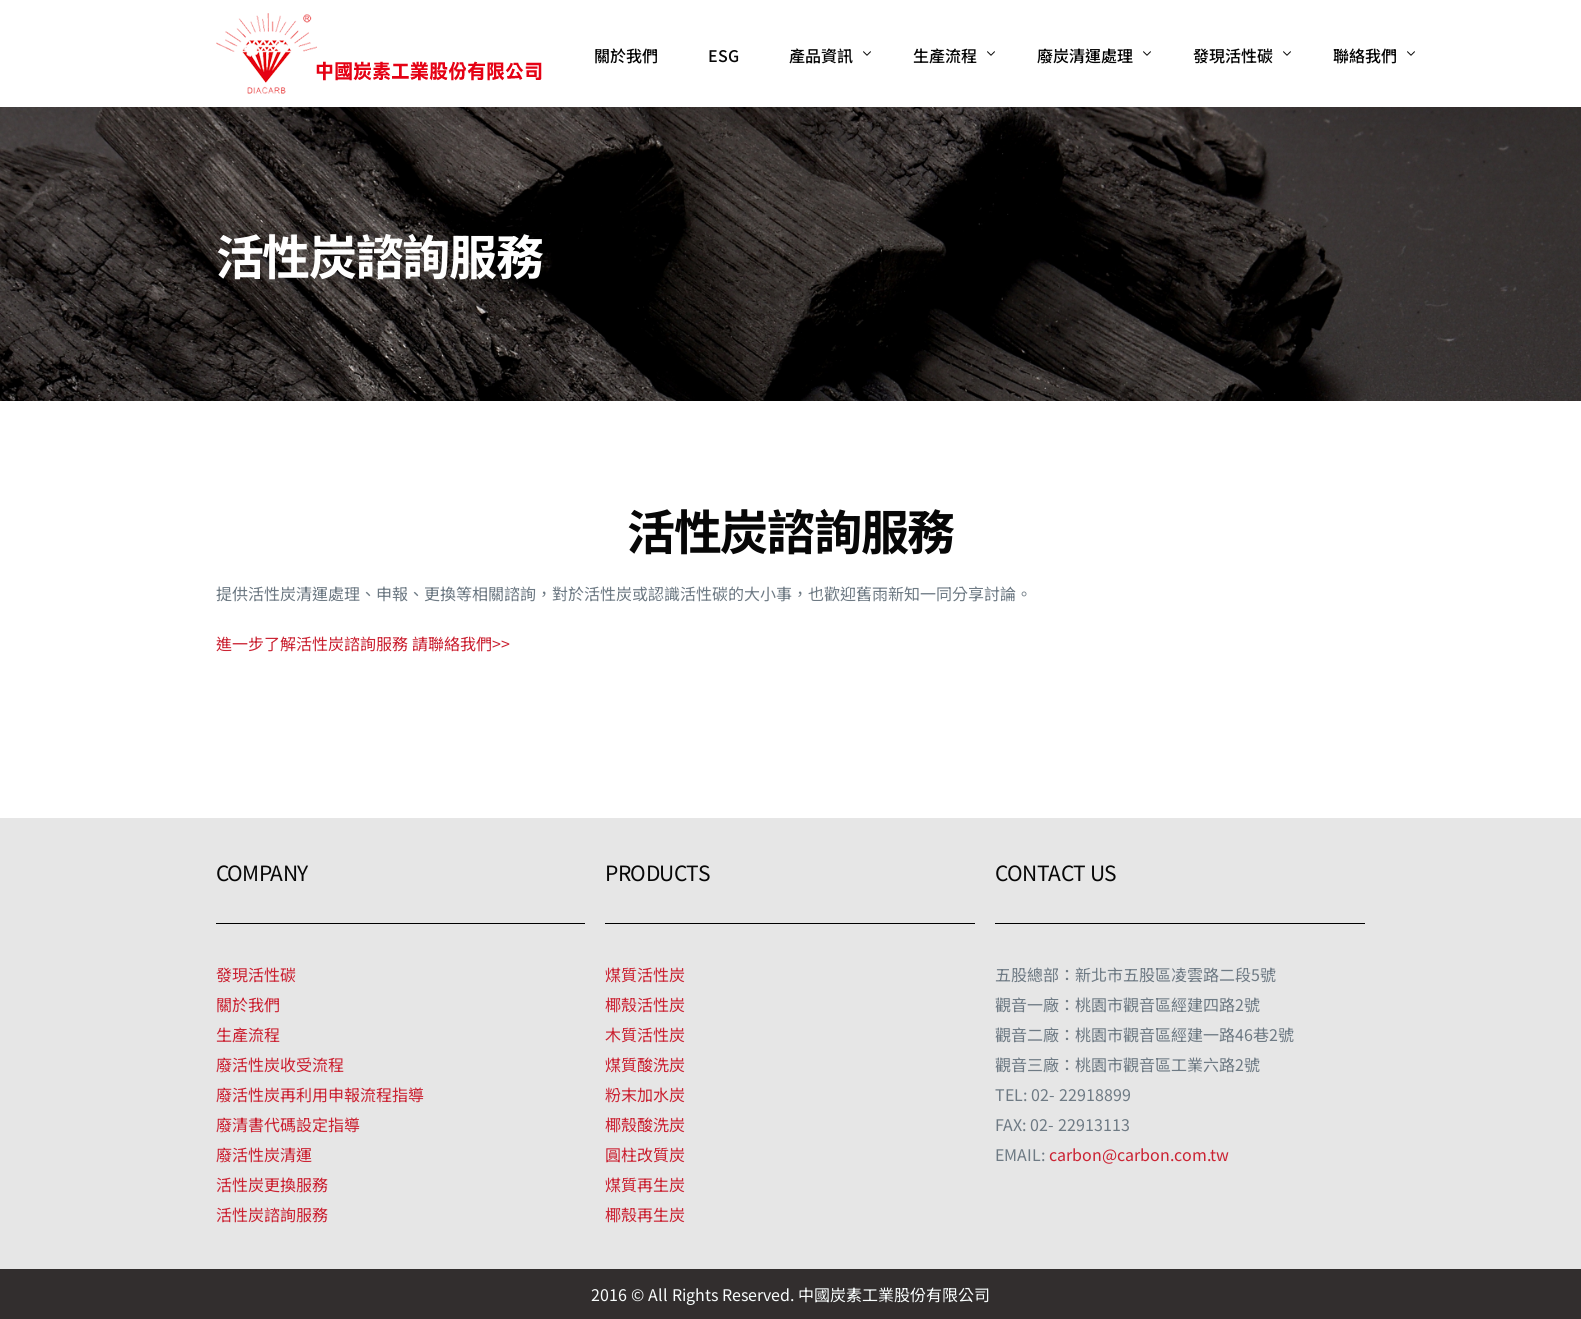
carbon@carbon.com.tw (1139, 1154)
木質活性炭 (645, 1034)
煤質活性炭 (645, 974)
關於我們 (248, 1004)
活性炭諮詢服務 (272, 1214)
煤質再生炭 (645, 1184)
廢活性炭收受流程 (280, 1064)
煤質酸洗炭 (645, 1064)
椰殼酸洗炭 (645, 1124)
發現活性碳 (256, 974)
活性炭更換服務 (272, 1184)
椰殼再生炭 (645, 1214)
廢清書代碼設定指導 (288, 1124)
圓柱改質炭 (645, 1154)
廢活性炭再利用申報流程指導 (320, 1094)
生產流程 (248, 1034)
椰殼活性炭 (645, 1004)
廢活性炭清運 (264, 1154)
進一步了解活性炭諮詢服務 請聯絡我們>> (363, 643)
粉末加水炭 (645, 1094)
